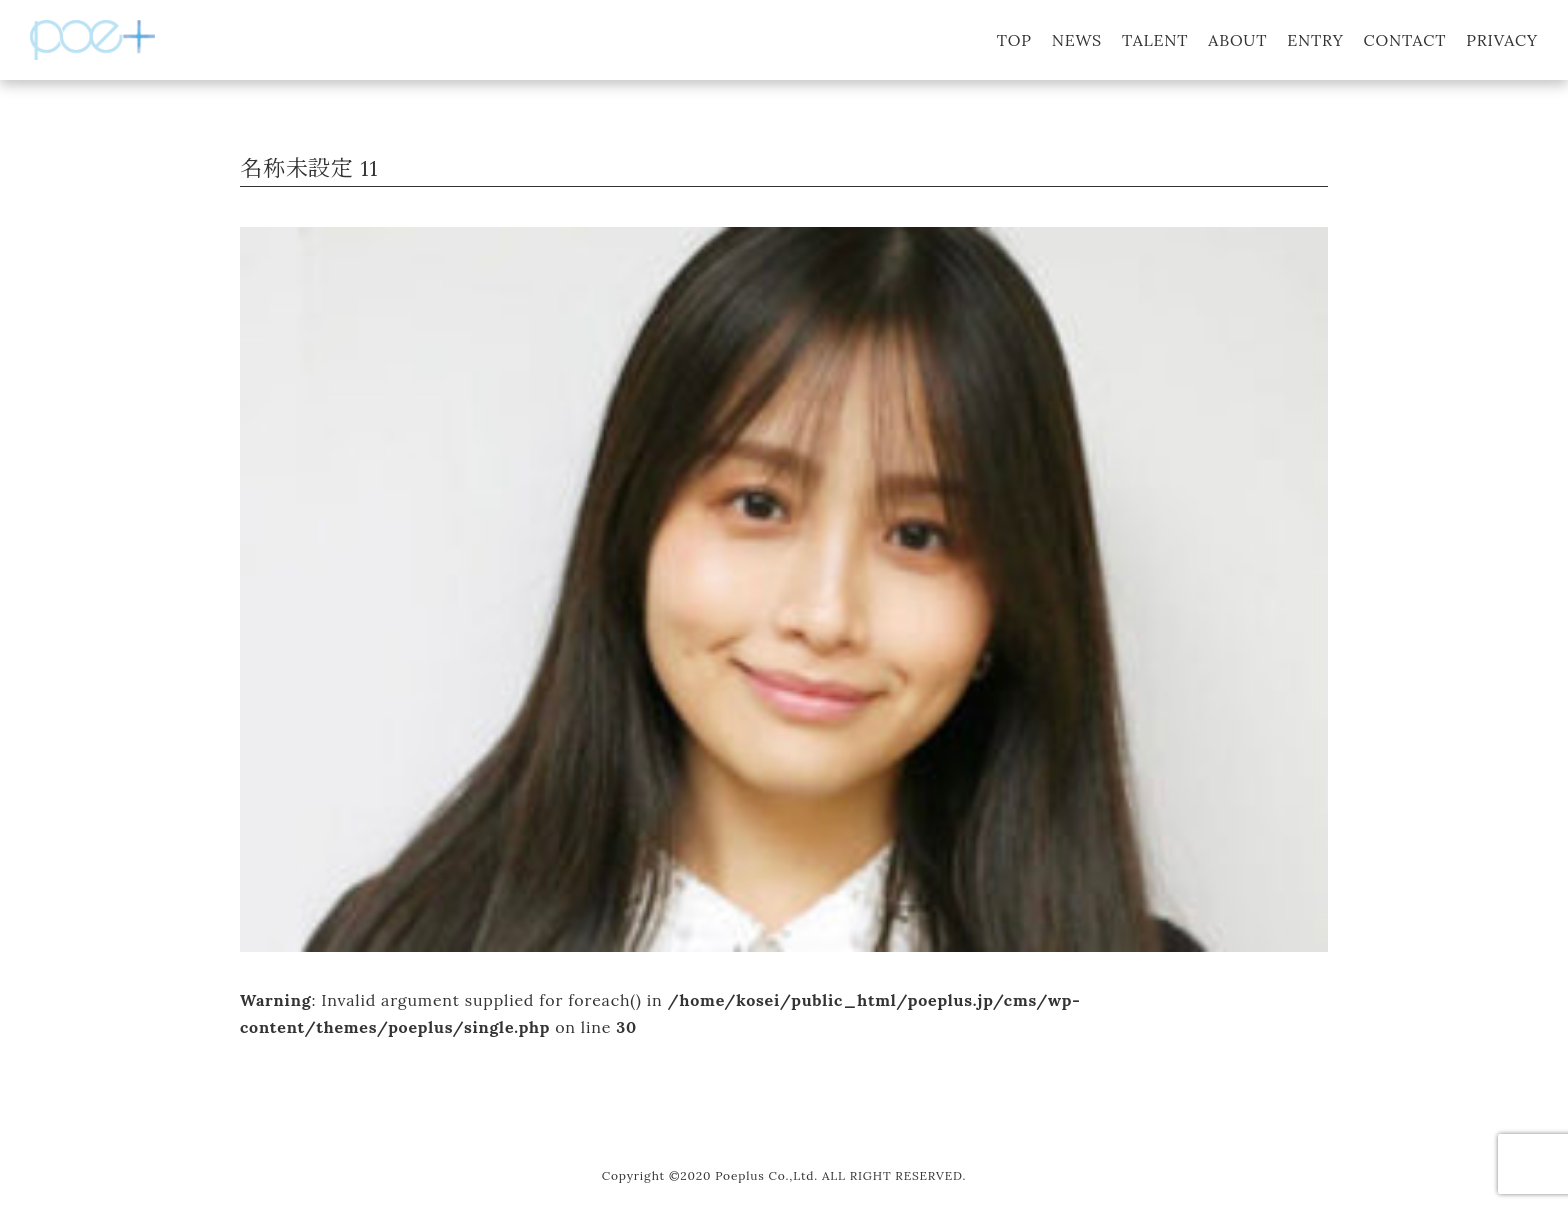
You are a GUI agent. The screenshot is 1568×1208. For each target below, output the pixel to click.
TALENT (1155, 40)
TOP (1014, 40)
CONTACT (1405, 40)
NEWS (1077, 40)
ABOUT (1237, 40)
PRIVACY (1502, 40)
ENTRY (1315, 40)
